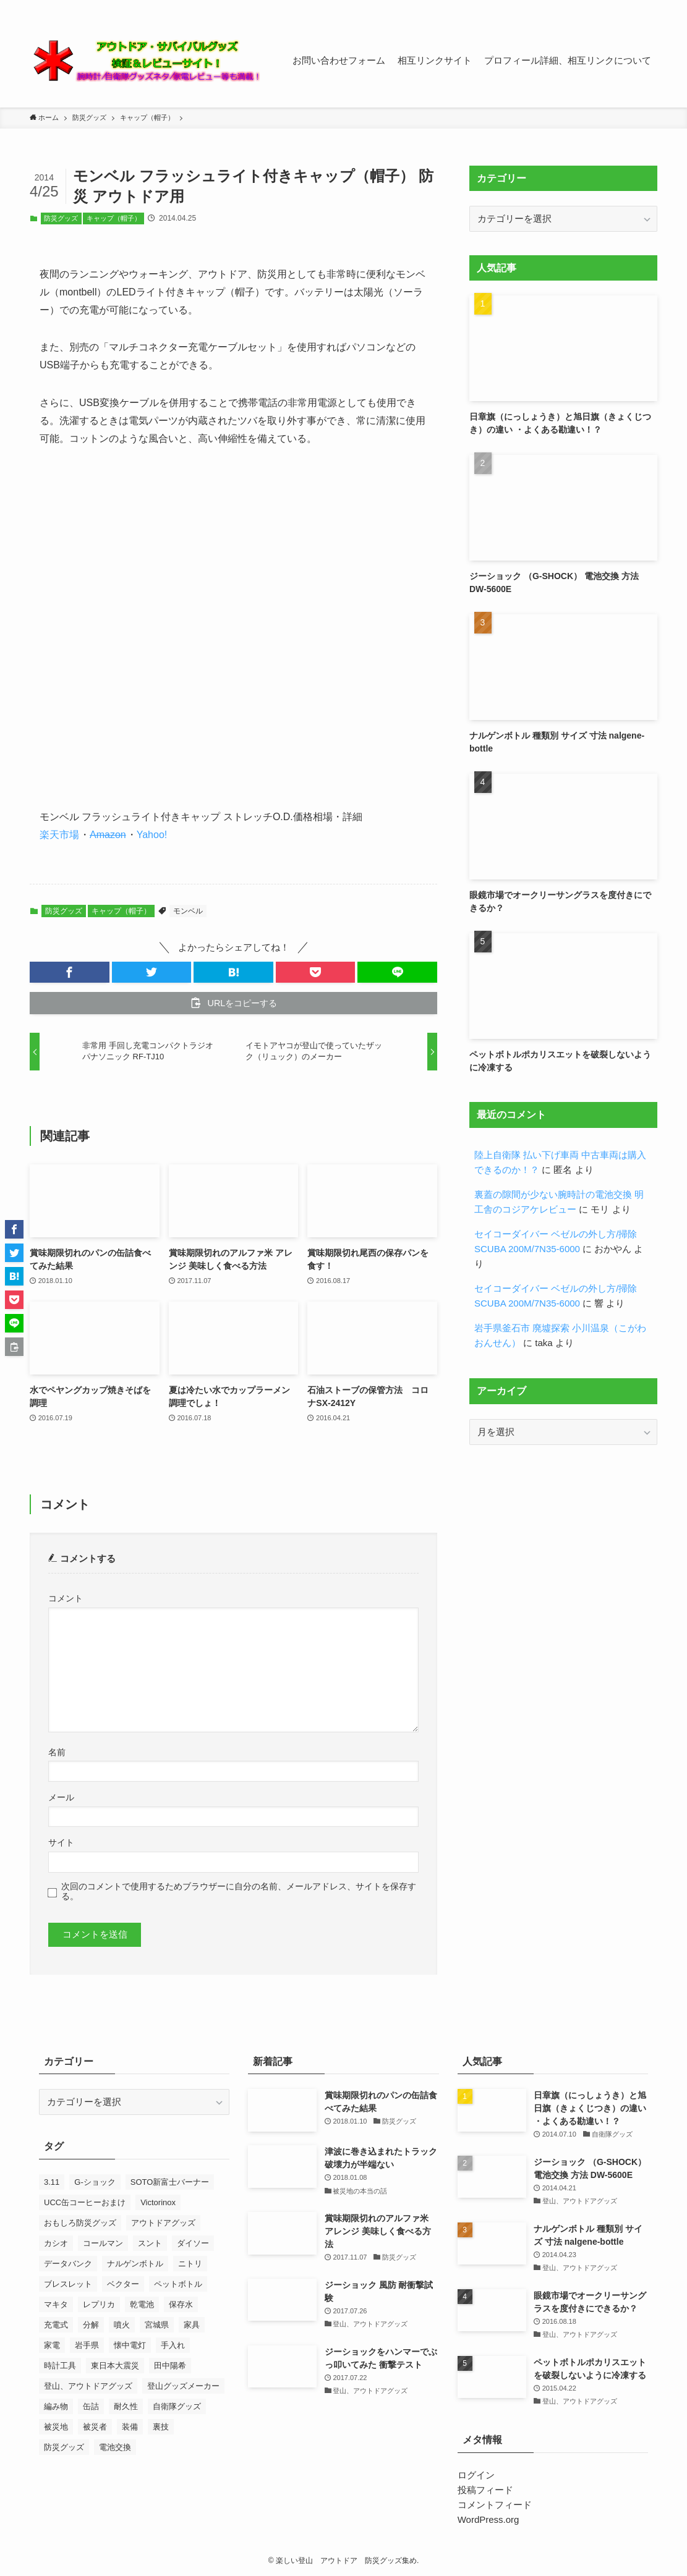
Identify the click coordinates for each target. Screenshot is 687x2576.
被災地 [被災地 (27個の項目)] (56, 2426)
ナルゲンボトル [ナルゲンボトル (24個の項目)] (135, 2263)
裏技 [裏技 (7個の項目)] (161, 2426)
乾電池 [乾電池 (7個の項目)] (142, 2304)
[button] (69, 972)
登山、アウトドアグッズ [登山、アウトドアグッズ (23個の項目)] (88, 2386)
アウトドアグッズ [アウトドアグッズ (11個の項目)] (163, 2222)
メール (61, 1797)
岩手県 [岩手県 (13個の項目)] (87, 2345)
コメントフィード (495, 2504)
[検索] (649, 7)
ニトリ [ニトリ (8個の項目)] (190, 2263)
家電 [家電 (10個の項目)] (52, 2345)
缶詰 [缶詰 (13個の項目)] (91, 2406)
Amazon (108, 834)
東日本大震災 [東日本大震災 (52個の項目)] (115, 2365)
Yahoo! (152, 834)
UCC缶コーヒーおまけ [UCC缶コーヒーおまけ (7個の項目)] (85, 2202)
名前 (57, 1752)
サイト (61, 1842)
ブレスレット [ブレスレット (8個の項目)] (68, 2284)
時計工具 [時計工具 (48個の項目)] (60, 2365)
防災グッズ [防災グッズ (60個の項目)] (64, 2447)
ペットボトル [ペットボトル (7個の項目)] (178, 2284)
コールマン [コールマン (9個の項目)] (103, 2243)
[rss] (617, 7)
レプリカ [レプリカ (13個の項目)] (99, 2304)
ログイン (476, 2475)
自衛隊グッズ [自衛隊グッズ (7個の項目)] (177, 2406)
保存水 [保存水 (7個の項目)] (181, 2304)
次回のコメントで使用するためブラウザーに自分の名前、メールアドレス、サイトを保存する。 (238, 1891)
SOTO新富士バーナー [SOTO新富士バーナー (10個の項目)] (170, 2182)
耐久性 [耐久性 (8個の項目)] (126, 2406)
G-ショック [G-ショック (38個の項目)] (94, 2182)
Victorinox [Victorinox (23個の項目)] (158, 2202)
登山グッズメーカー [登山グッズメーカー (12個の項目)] (183, 2386)
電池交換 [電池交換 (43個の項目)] (115, 2447)
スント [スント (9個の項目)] (150, 2243)
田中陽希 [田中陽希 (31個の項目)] (170, 2365)
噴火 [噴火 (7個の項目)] (122, 2324)
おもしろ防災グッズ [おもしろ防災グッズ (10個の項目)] (80, 2222)
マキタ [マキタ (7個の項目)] (56, 2304)
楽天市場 (59, 834)
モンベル (188, 911)
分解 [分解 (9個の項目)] (91, 2324)
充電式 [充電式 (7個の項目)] (56, 2324)
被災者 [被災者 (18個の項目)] (95, 2426)
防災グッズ (61, 218)
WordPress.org (488, 2519)
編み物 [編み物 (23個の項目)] (56, 2406)
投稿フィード (485, 2490)
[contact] (633, 7)
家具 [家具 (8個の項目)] (192, 2324)
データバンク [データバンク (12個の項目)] (68, 2263)
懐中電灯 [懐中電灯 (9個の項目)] (130, 2345)
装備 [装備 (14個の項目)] (130, 2426)
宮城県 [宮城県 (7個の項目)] (157, 2324)
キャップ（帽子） (114, 218)
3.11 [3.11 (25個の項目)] (51, 2182)
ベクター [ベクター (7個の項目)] (123, 2284)
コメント (65, 1598)
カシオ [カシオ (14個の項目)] (56, 2243)
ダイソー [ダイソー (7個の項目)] (193, 2243)
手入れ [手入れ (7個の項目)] (173, 2345)
